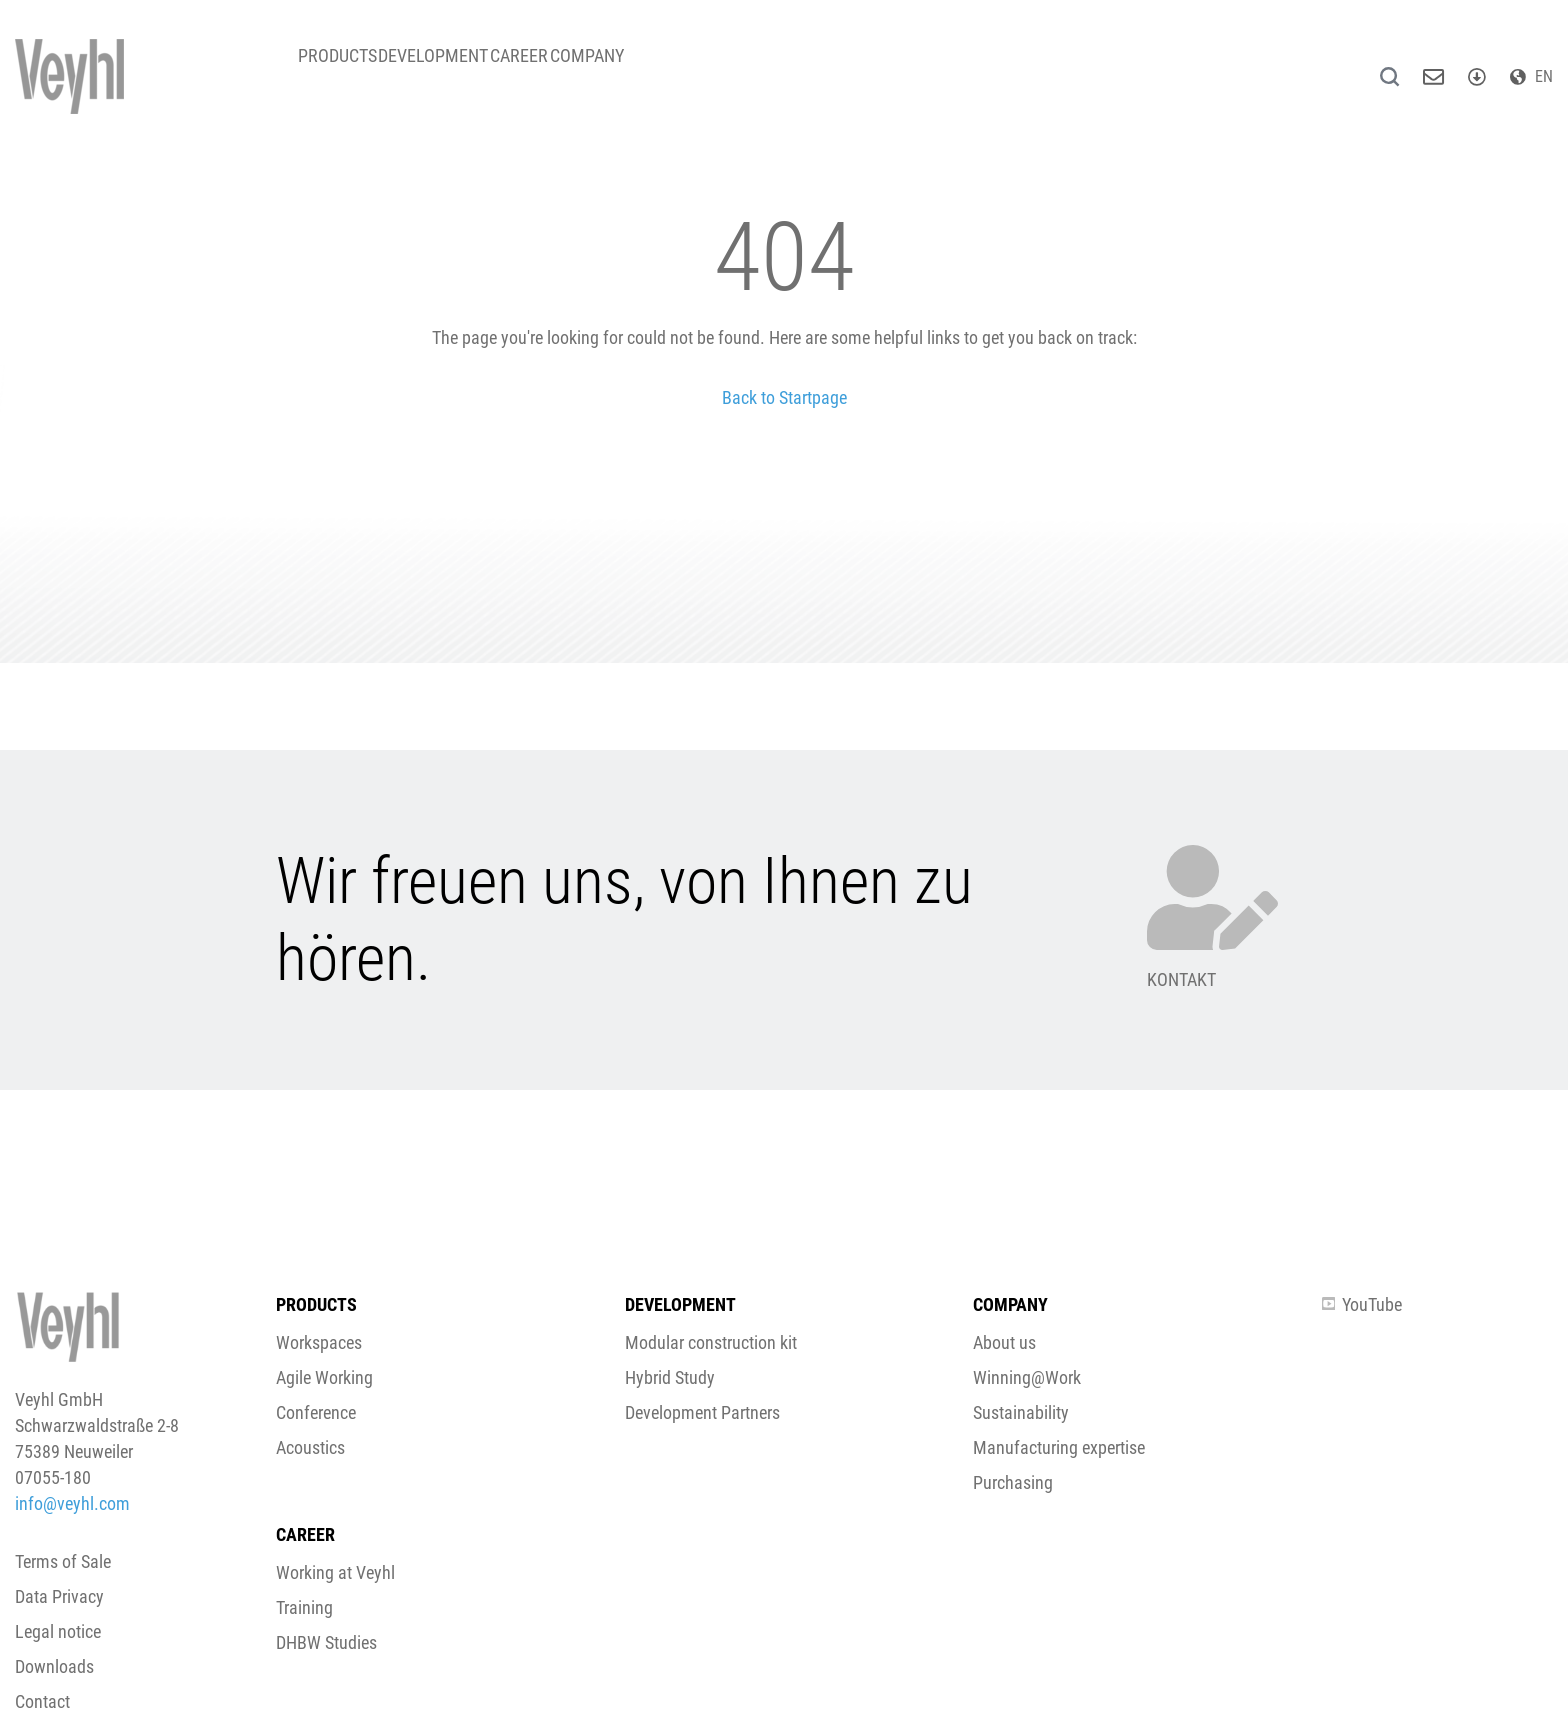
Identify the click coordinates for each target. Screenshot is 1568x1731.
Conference (316, 1412)
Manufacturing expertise (1059, 1447)
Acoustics (310, 1447)
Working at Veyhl (335, 1572)
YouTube (1362, 1304)
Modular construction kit (711, 1342)
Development (467, 69)
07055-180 (53, 1477)
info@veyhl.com (72, 1503)
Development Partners (702, 1412)
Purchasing (1013, 1482)
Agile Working (324, 1377)
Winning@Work (1027, 1377)
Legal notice (58, 1631)
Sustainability (1021, 1412)
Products (348, 69)
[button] (784, 966)
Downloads (54, 1666)
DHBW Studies (326, 1642)
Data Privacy (59, 1596)
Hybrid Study (670, 1377)
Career (575, 69)
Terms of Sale (63, 1561)
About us (1004, 1342)
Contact (42, 1701)
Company (665, 69)
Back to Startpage (784, 397)
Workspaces (319, 1342)
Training (304, 1607)
